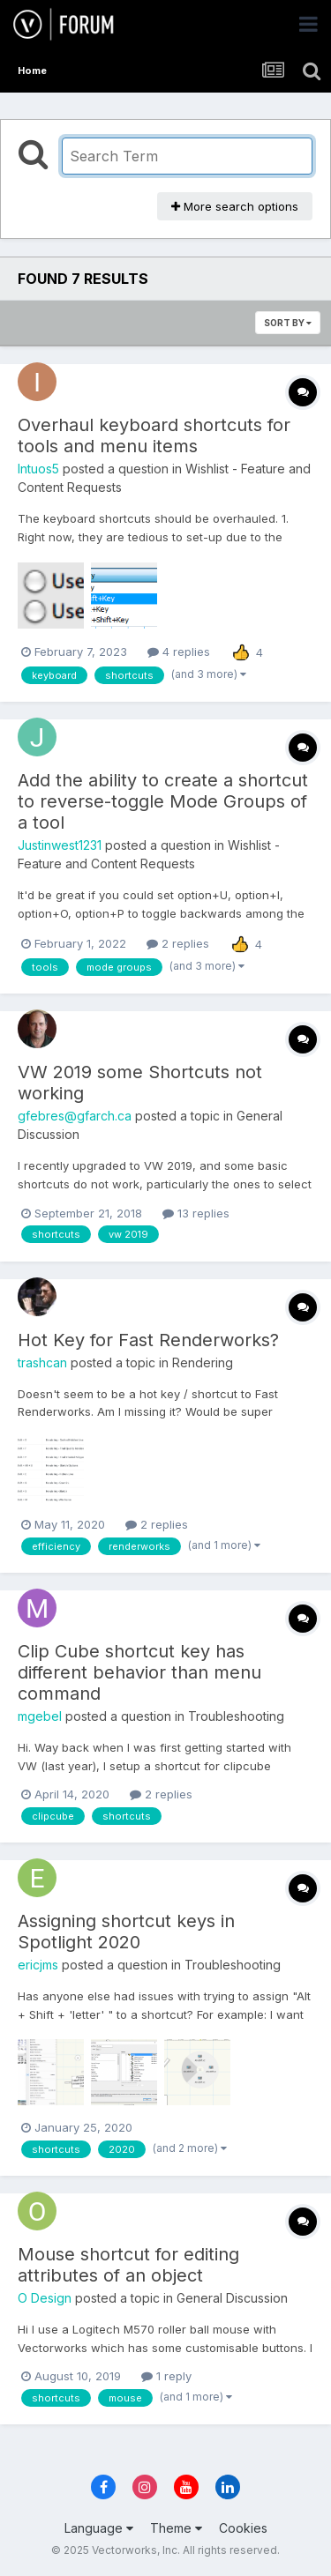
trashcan (42, 1362)
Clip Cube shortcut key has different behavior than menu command (139, 1672)
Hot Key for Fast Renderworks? (148, 1340)
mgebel (40, 1716)
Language (98, 2527)
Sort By (288, 322)
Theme (176, 2527)
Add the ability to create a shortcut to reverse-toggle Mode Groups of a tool (163, 801)
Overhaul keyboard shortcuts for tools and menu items (154, 435)
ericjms (38, 1964)
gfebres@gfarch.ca (75, 1115)
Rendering (202, 1362)
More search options (234, 206)
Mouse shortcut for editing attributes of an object (128, 2265)
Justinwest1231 (60, 845)
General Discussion (232, 2297)
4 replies (178, 651)
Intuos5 (38, 468)
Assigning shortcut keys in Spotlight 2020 (126, 1931)
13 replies (195, 1213)
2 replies (178, 943)
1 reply (166, 2376)
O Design (44, 2297)
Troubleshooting (236, 1716)
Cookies (243, 2527)
